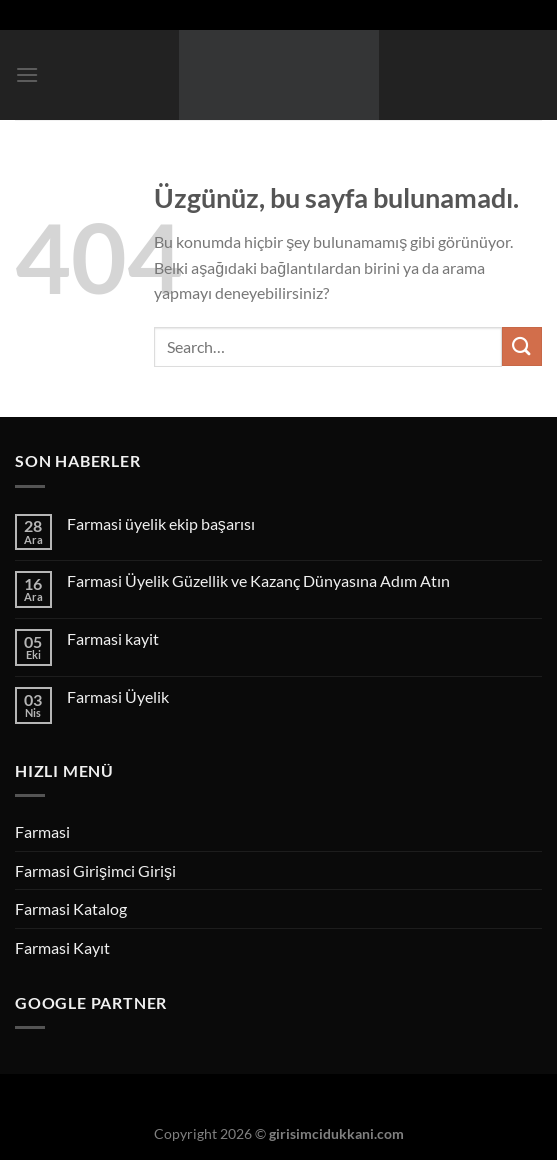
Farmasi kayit (113, 638)
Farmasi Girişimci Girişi (95, 870)
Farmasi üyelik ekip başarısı (161, 523)
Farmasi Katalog (71, 908)
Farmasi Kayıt (62, 947)
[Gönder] (522, 346)
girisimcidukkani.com (336, 1133)
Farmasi (42, 831)
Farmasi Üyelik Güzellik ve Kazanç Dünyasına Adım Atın (258, 580)
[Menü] (27, 74)
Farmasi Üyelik (118, 696)
